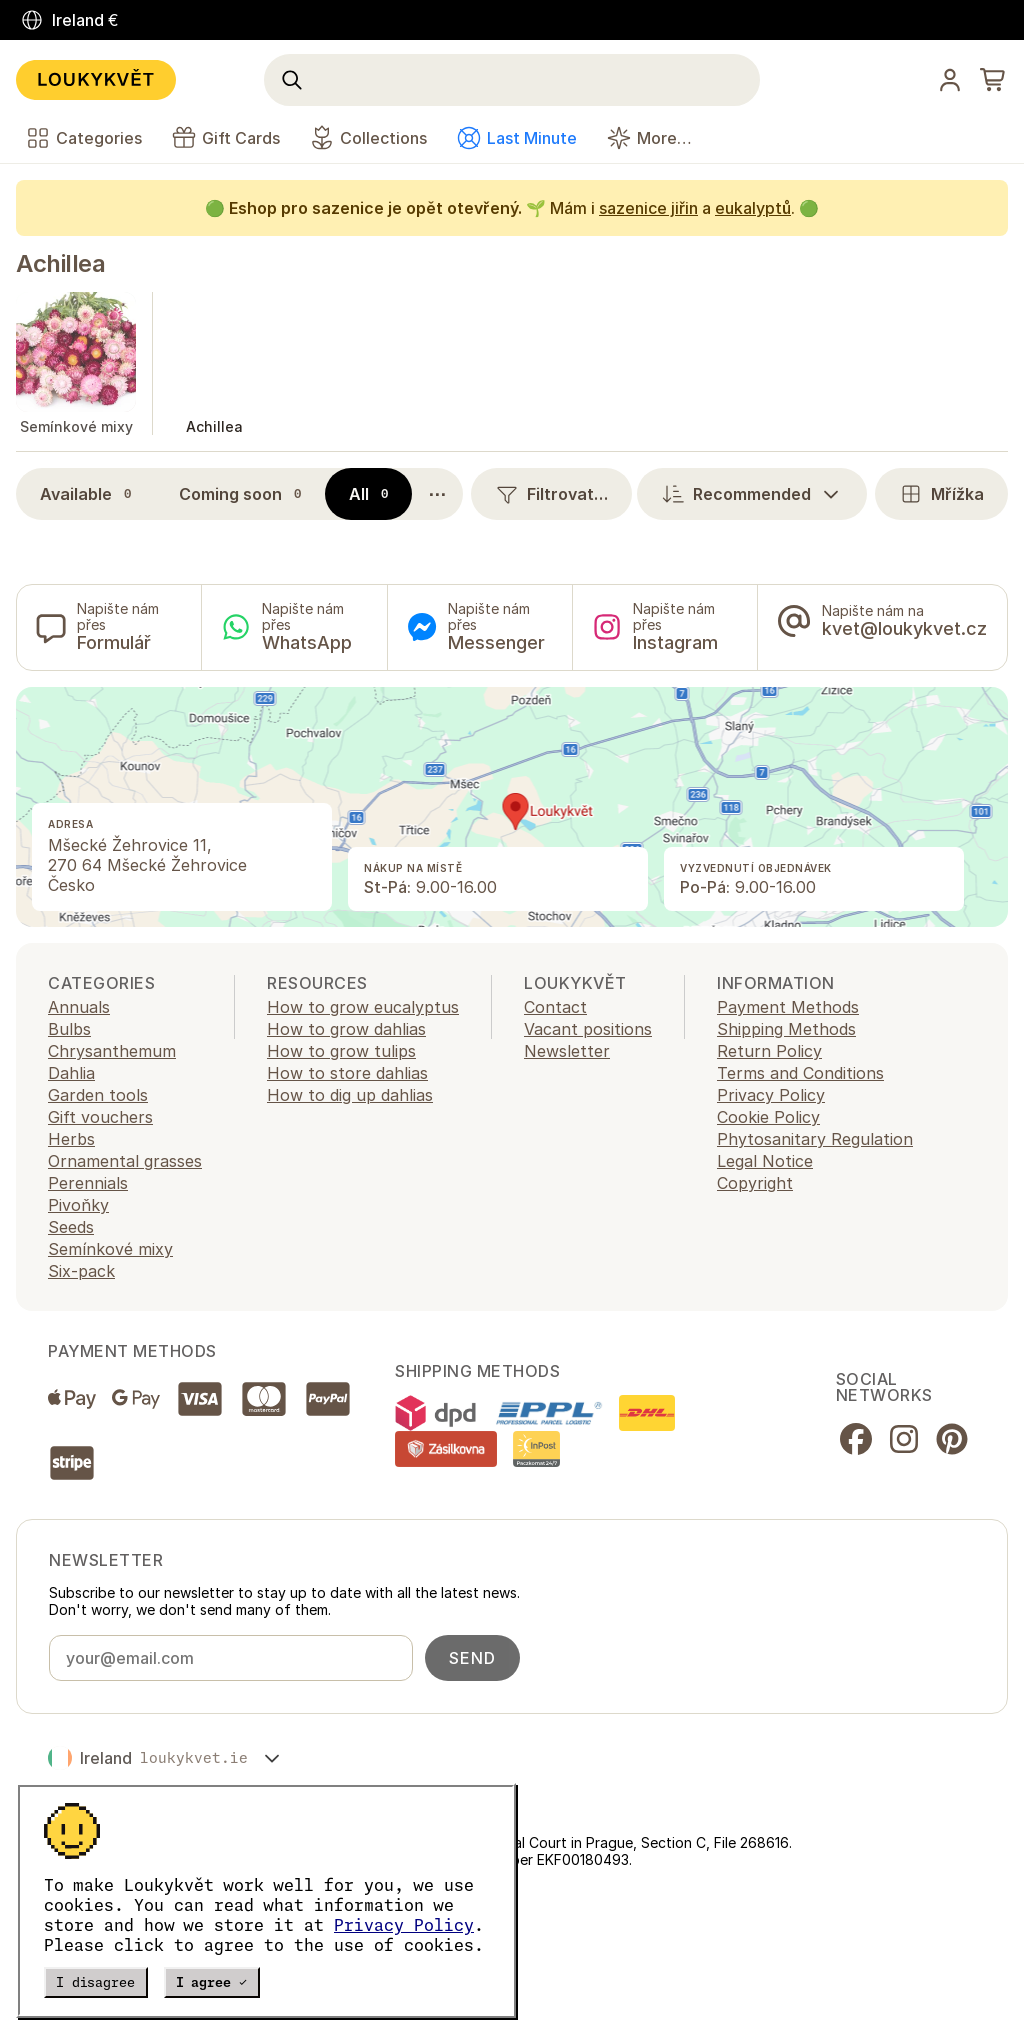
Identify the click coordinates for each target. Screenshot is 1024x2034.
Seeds (71, 1227)
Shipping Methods (786, 1029)
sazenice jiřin (648, 208)
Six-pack (81, 1271)
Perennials (88, 1183)
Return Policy (769, 1051)
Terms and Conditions (800, 1073)
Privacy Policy (404, 1925)
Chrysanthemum (112, 1051)
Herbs (71, 1139)
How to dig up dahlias (350, 1095)
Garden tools (98, 1095)
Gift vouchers (100, 1117)
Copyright (755, 1183)
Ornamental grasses (125, 1161)
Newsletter (567, 1051)
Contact (555, 1007)
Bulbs (69, 1029)
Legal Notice (765, 1161)
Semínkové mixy (110, 1249)
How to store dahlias (347, 1073)
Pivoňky (78, 1205)
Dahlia (71, 1073)
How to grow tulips (341, 1051)
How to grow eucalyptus (363, 1007)
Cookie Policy (768, 1117)
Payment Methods (788, 1007)
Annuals (79, 1007)
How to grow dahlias (346, 1029)
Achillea (60, 263)
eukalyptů (753, 208)
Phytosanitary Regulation (815, 1139)
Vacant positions (588, 1029)
